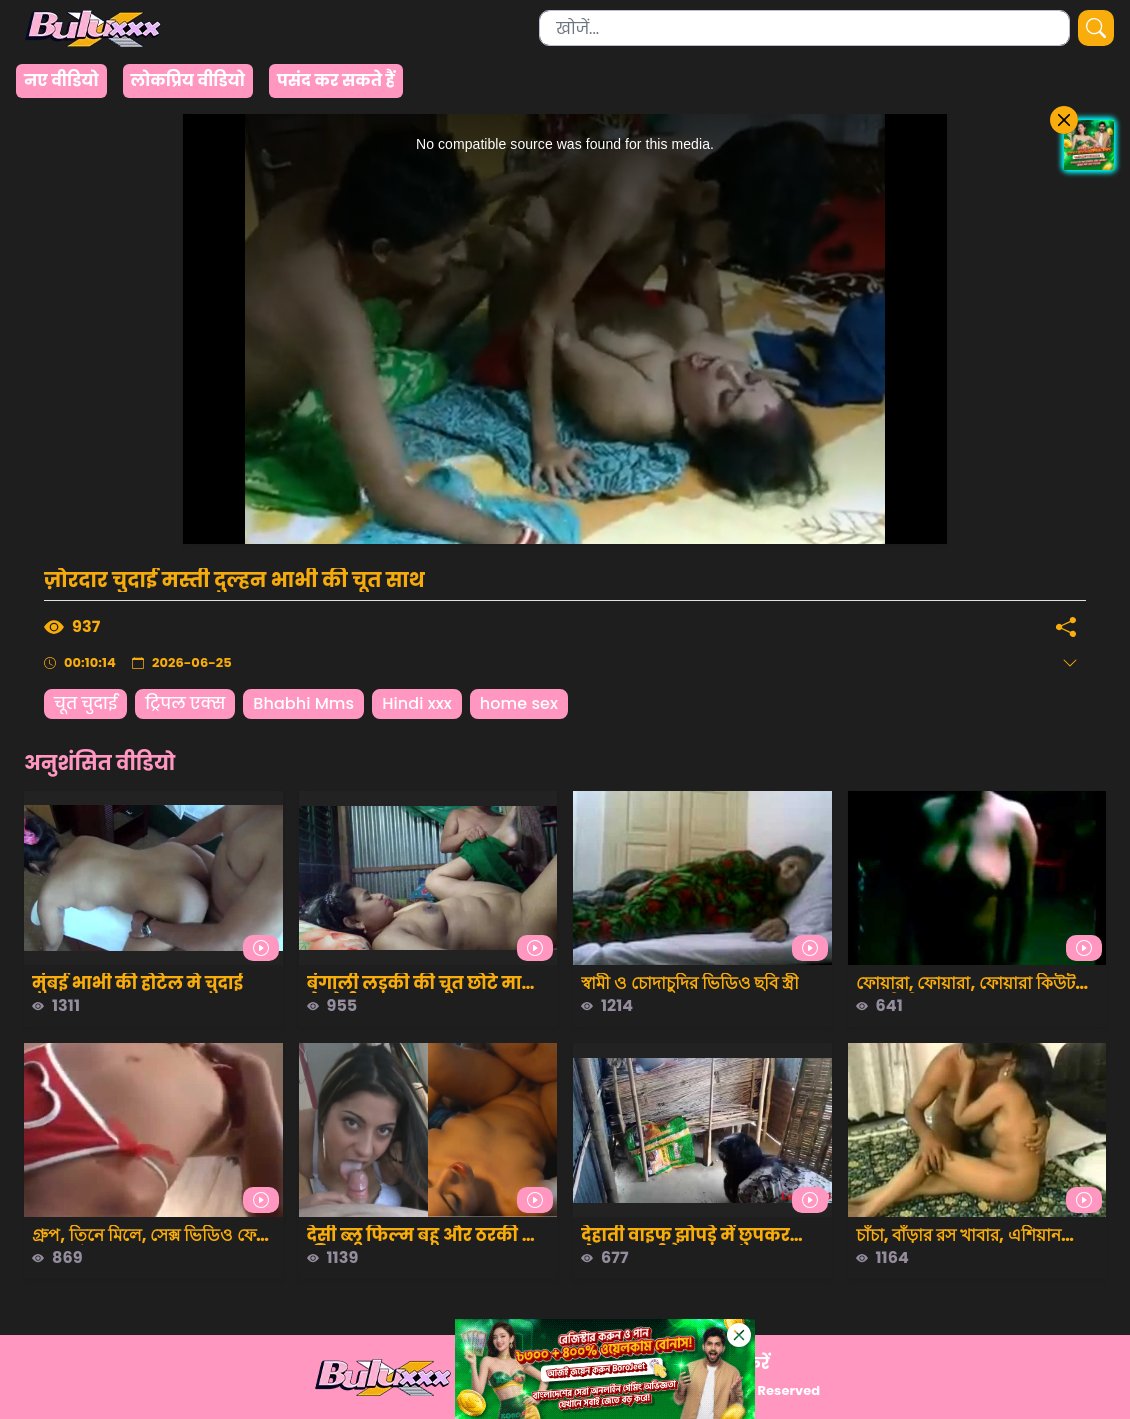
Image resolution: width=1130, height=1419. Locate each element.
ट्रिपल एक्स (185, 703)
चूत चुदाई (85, 703)
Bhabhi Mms (303, 703)
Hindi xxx (417, 703)
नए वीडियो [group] (61, 80)
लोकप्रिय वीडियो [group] (188, 80)
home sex (519, 703)
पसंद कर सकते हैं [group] (336, 80)
